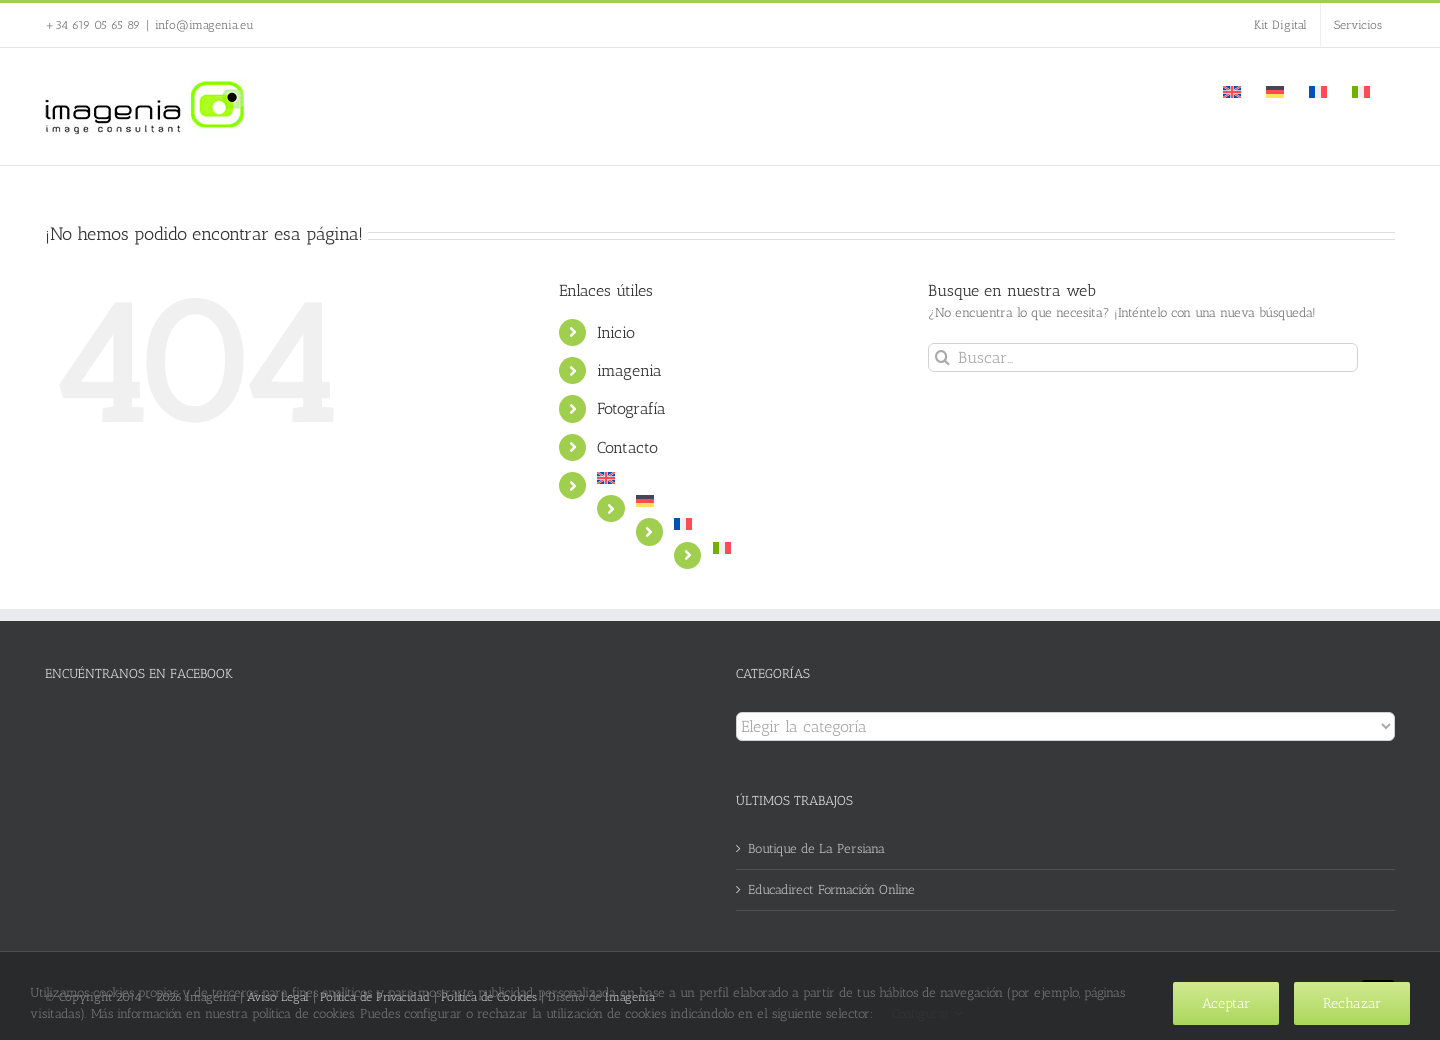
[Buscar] (942, 357)
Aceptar (1226, 1003)
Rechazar (1352, 1003)
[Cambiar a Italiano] (1361, 90)
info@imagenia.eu (204, 25)
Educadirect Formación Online (831, 889)
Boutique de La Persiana (816, 848)
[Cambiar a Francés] (1318, 90)
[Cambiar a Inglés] (1232, 90)
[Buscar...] (1143, 357)
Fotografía (631, 408)
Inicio (616, 332)
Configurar (927, 1013)
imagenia (629, 370)
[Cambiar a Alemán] (1275, 90)
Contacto (627, 447)
